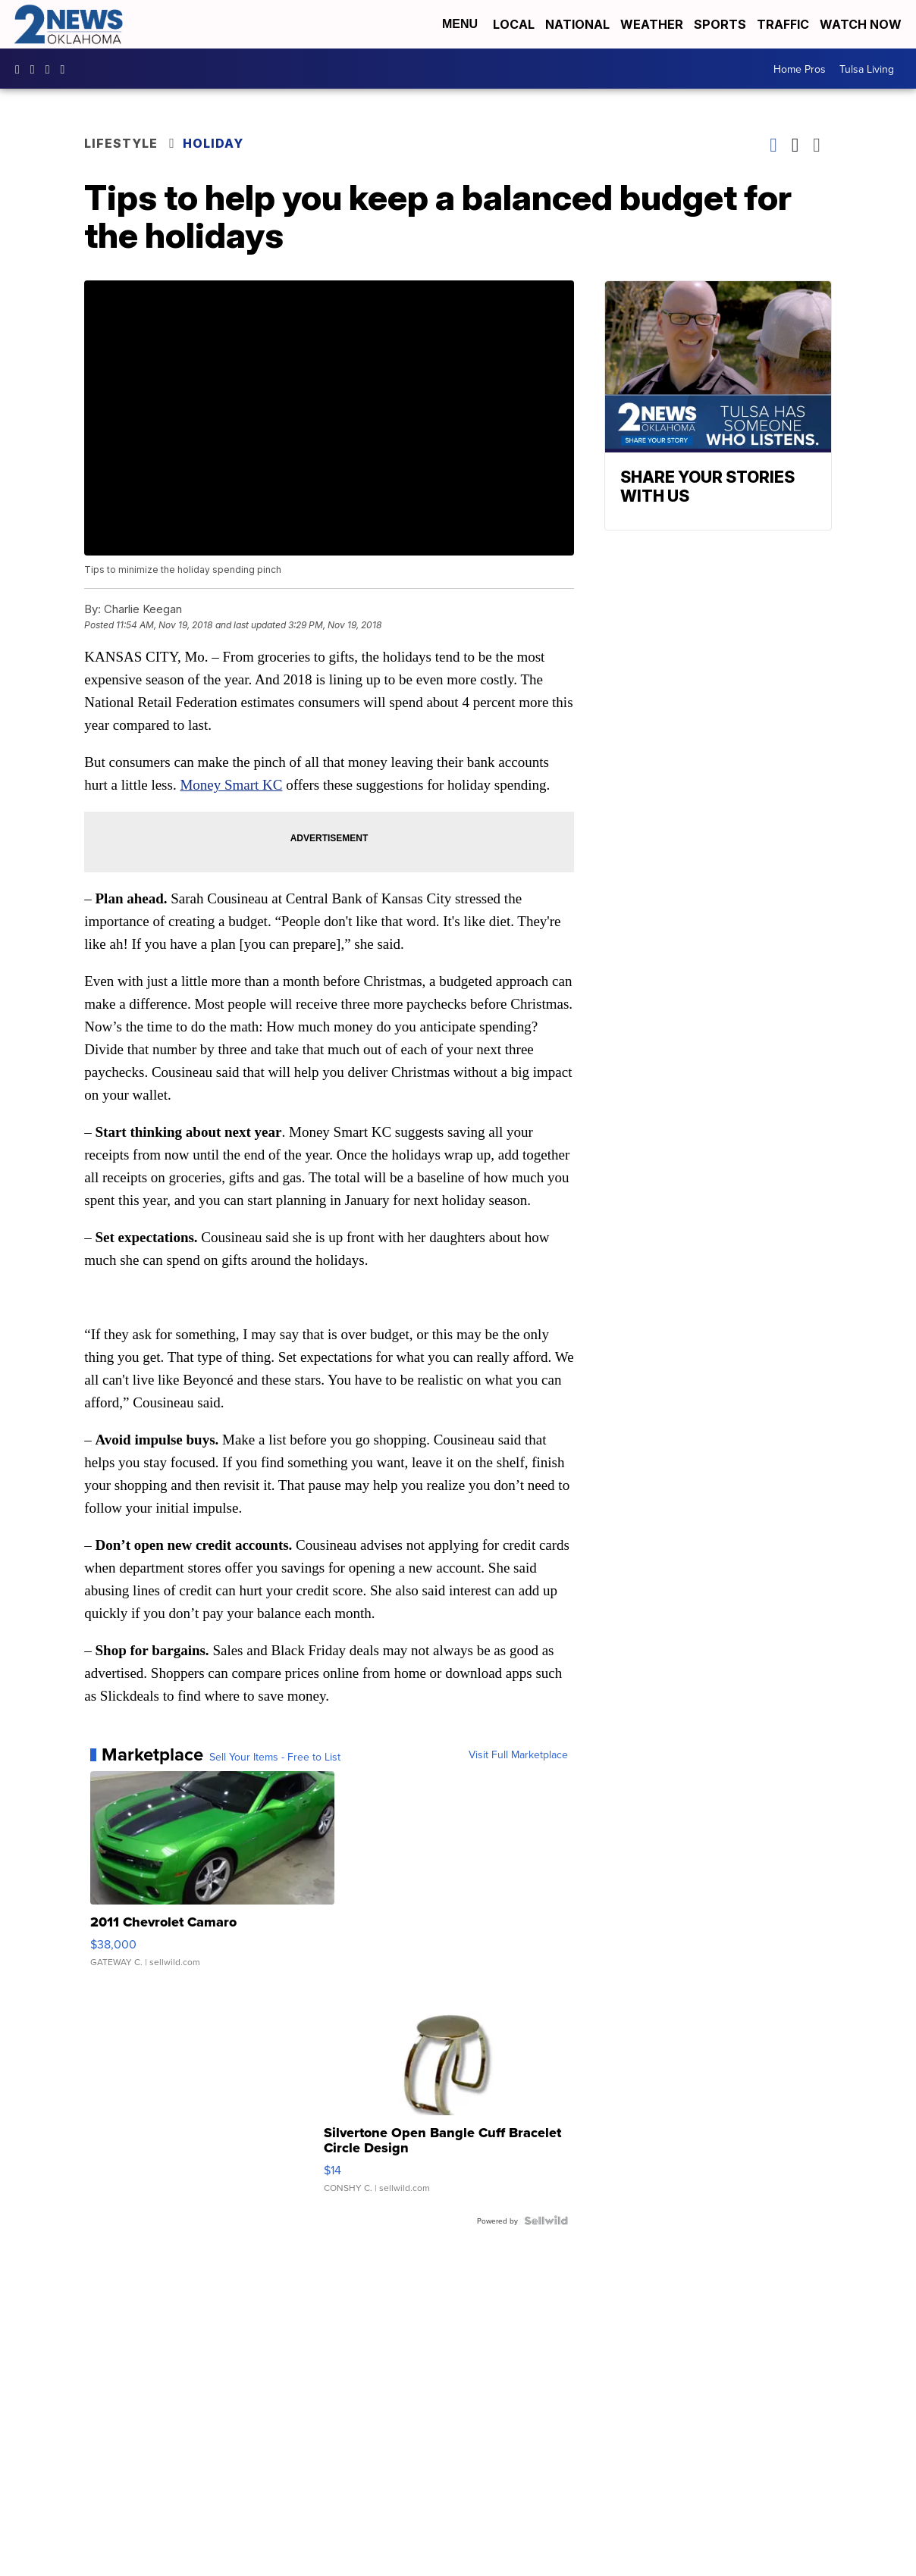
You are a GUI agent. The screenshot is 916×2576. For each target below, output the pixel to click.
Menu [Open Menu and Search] (460, 23)
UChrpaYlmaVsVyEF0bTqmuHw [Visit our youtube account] (51, 69)
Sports (720, 24)
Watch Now (862, 24)
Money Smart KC (231, 785)
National (577, 24)
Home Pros (799, 69)
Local (514, 24)
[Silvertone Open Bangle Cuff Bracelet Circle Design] (446, 2095)
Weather (651, 24)
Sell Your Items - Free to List (274, 1756)
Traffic (783, 24)
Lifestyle (121, 143)
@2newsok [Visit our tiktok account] (67, 69)
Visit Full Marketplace (518, 1754)
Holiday (213, 143)
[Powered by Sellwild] (546, 2220)
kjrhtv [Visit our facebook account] (21, 69)
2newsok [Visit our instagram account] (36, 69)
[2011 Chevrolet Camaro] (212, 1876)
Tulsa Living (866, 69)
